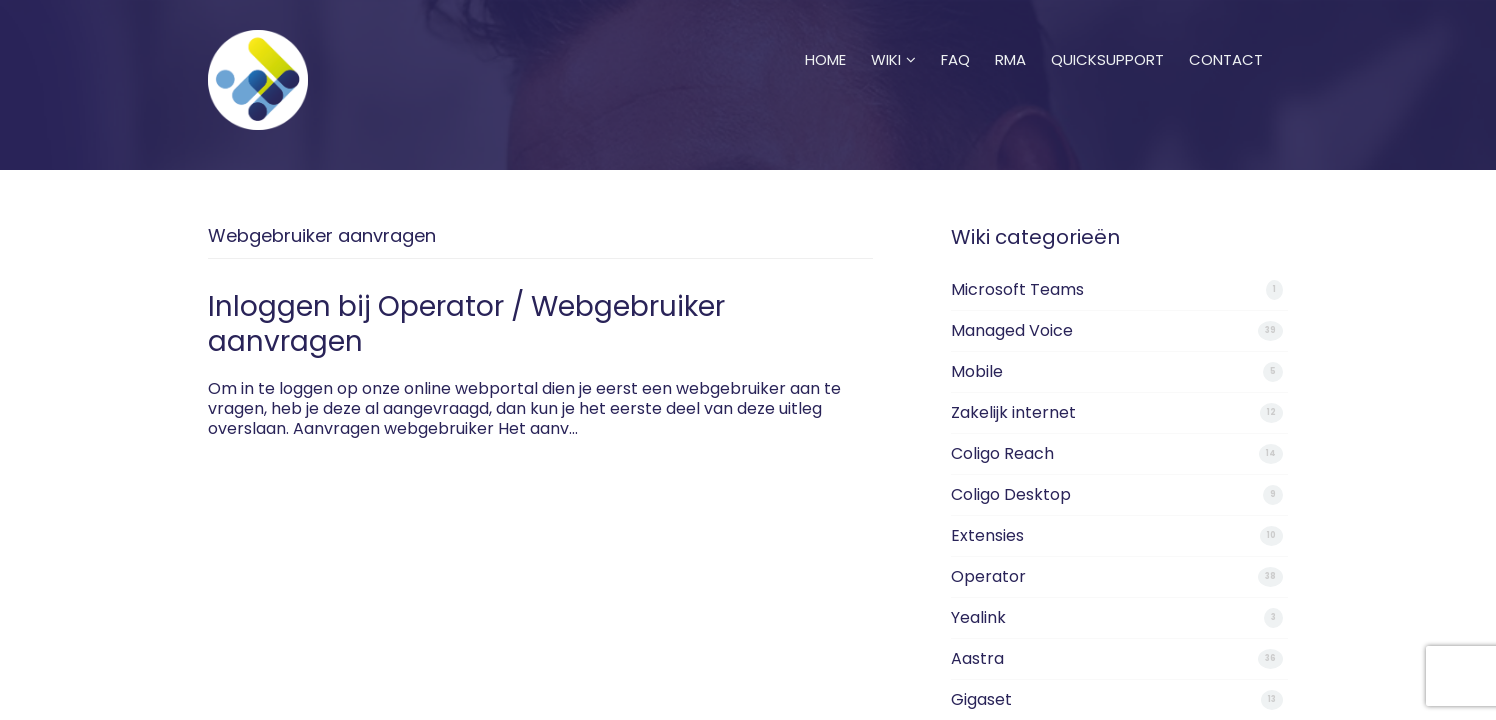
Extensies (987, 535)
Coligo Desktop (1011, 494)
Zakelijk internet (1013, 412)
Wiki (893, 35)
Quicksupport (1107, 35)
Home (825, 35)
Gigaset (981, 699)
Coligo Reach (1002, 453)
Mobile (977, 371)
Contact (1226, 35)
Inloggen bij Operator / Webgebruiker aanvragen (466, 324)
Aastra (977, 658)
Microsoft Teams (1017, 289)
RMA (1010, 35)
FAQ (955, 35)
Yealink (978, 617)
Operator (988, 576)
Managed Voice (1012, 330)
